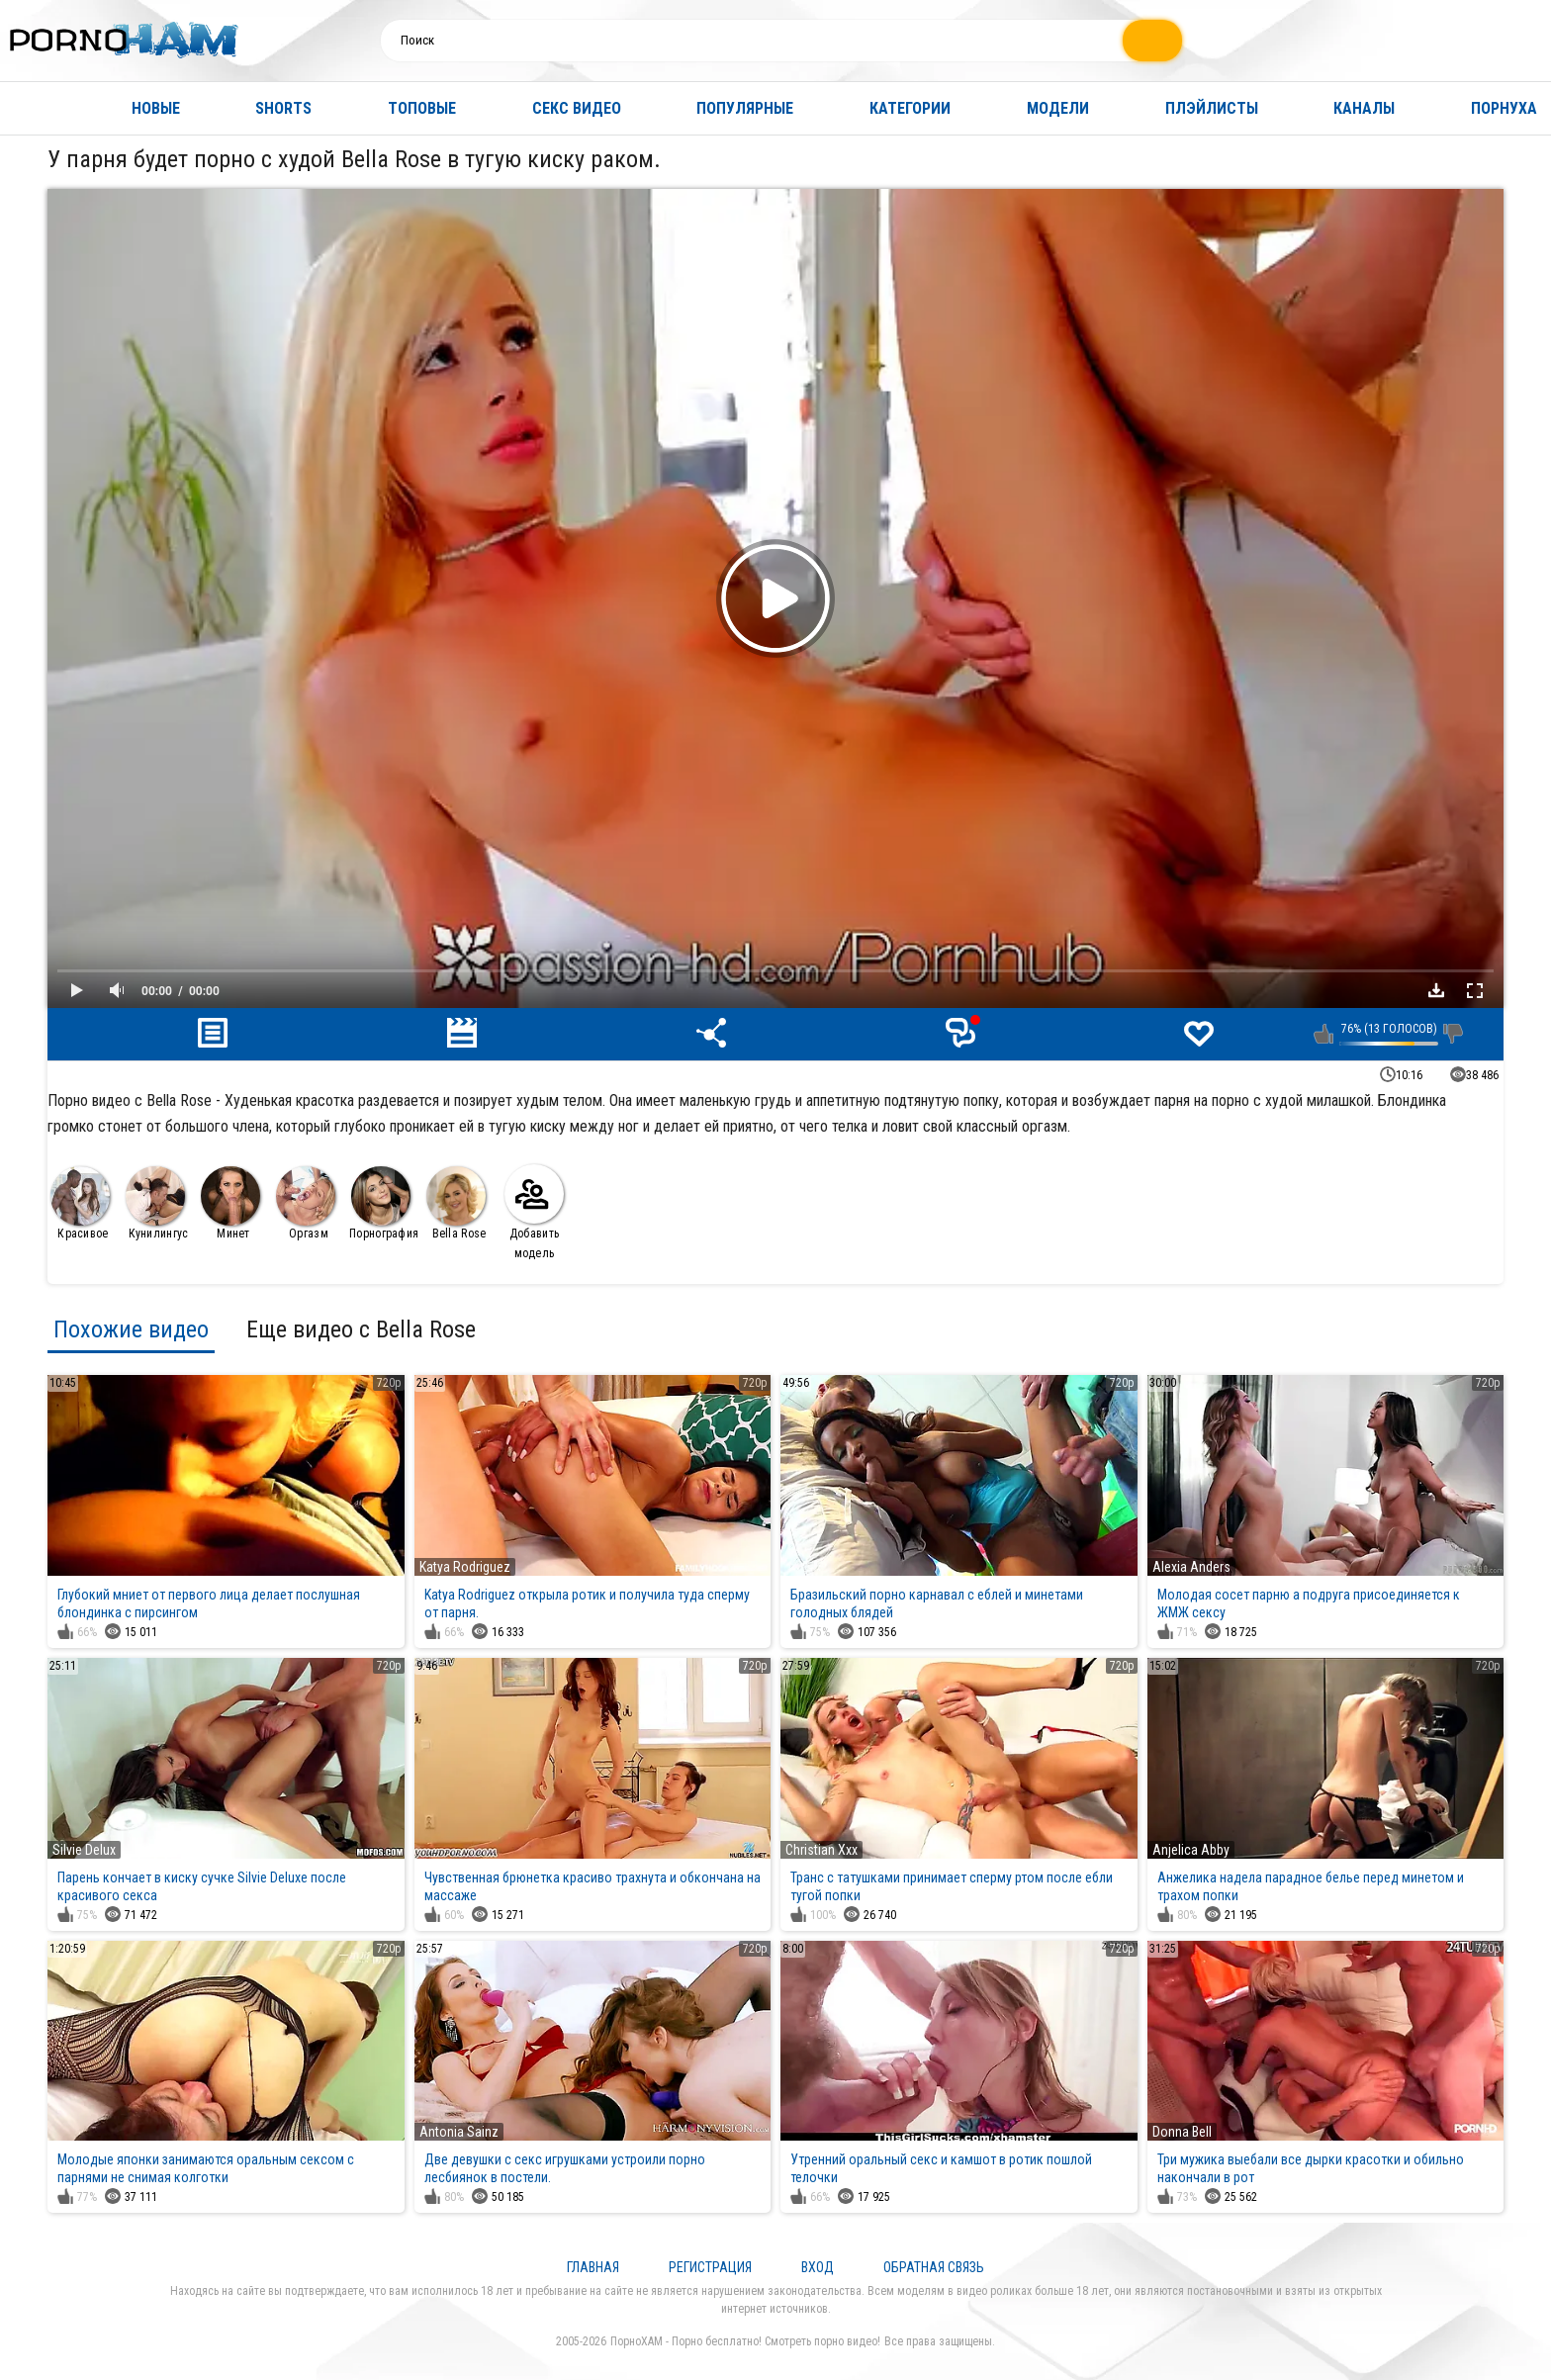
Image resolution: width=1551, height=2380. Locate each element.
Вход (817, 2267)
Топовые (422, 108)
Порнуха (1504, 108)
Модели (1058, 108)
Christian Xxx (821, 1850)
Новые (156, 108)
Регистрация (710, 2267)
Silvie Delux (84, 1850)
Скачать (1436, 990)
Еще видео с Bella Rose (361, 1329)
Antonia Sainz (459, 2132)
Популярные (744, 108)
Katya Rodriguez (464, 1567)
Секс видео (576, 108)
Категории (910, 108)
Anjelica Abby (1191, 1850)
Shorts (283, 108)
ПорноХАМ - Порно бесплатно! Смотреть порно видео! (745, 2341)
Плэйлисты (1211, 108)
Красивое (80, 1203)
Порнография (383, 1203)
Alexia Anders (1191, 1567)
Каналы (1364, 108)
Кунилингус (157, 1203)
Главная (34, 108)
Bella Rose (456, 1203)
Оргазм (305, 1203)
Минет (230, 1203)
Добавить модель (534, 1212)
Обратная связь (933, 2267)
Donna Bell (1182, 2132)
